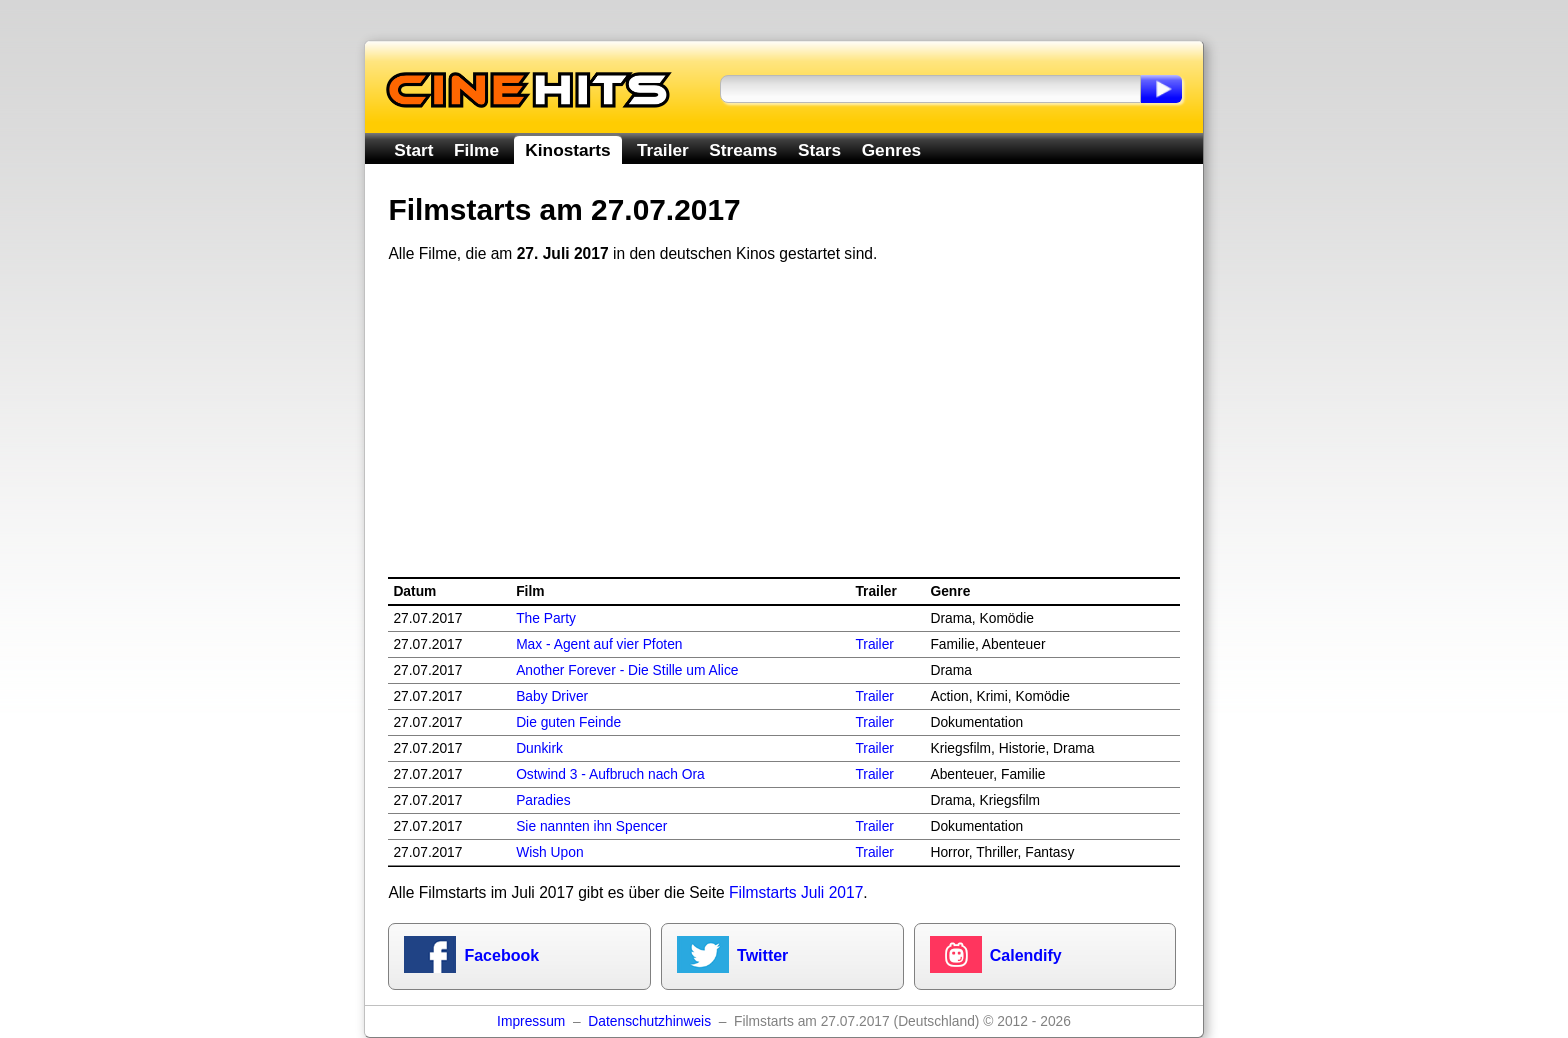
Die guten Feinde (568, 722)
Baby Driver (552, 696)
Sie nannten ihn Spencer (591, 826)
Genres (891, 150)
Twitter (762, 955)
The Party (546, 618)
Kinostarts (567, 150)
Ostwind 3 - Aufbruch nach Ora (610, 774)
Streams (743, 150)
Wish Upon (549, 852)
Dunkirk (539, 748)
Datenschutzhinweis (649, 1021)
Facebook (501, 955)
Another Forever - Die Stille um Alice (627, 670)
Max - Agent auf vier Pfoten (599, 644)
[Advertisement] (784, 421)
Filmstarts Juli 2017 (796, 892)
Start (413, 150)
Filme (476, 150)
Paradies (543, 800)
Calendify (1026, 955)
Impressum (531, 1021)
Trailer (663, 150)
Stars (819, 150)
